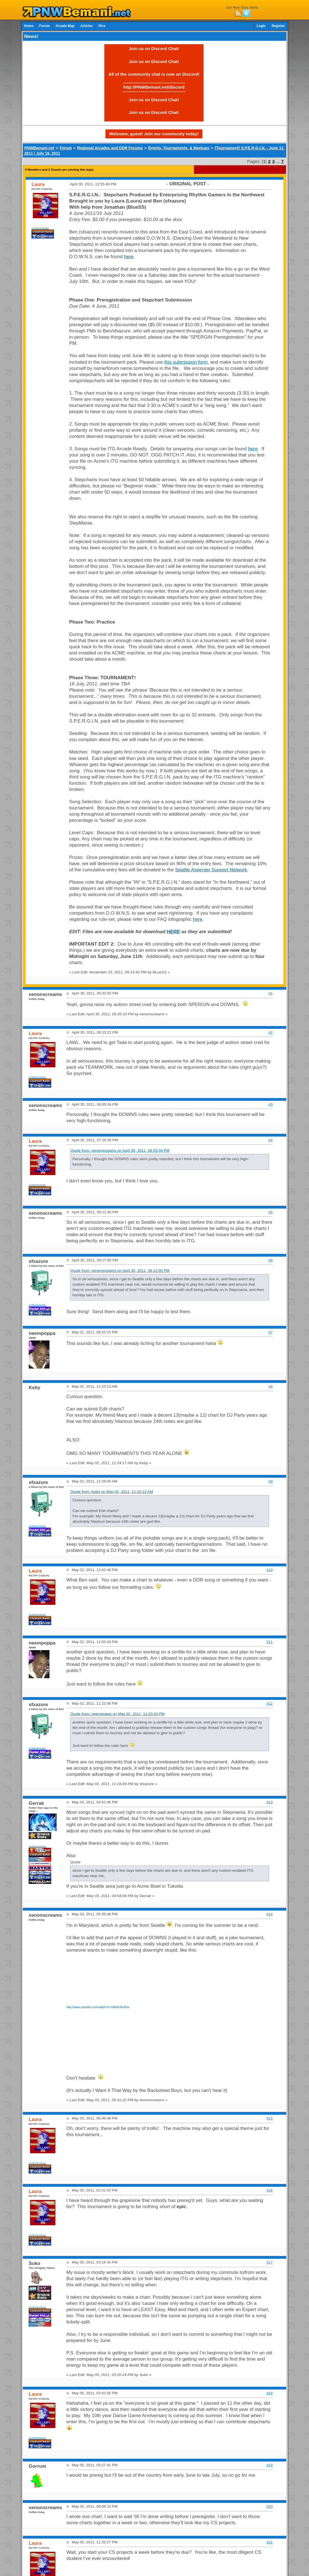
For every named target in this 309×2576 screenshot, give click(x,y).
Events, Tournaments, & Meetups (178, 148)
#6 (271, 1260)
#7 (271, 1332)
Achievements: (40, 228)
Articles (86, 26)
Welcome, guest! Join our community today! (154, 133)
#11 (269, 1642)
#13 (269, 1802)
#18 (269, 2393)
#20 (269, 2506)
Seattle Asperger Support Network (211, 869)
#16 (269, 2190)
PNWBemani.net (39, 148)
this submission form (185, 362)
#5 (271, 1212)
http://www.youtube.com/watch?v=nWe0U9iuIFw (97, 2007)
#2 (271, 1032)
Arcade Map (64, 26)
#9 (271, 1481)
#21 (269, 2542)
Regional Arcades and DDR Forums (110, 148)
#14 (269, 1914)
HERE (173, 931)
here (129, 256)
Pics (101, 26)
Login (261, 26)
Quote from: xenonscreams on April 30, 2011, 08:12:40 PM (120, 1270)
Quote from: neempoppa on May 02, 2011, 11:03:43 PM (117, 1714)
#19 (269, 2465)
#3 (271, 1104)
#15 (269, 2118)
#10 (269, 1570)
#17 (269, 2262)
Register (278, 26)
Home (28, 26)
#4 (271, 1140)
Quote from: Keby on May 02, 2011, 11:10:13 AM (111, 1492)
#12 (269, 1703)
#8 (271, 1386)
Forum (44, 26)
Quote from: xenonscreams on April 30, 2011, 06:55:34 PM (120, 1150)
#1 (271, 993)
